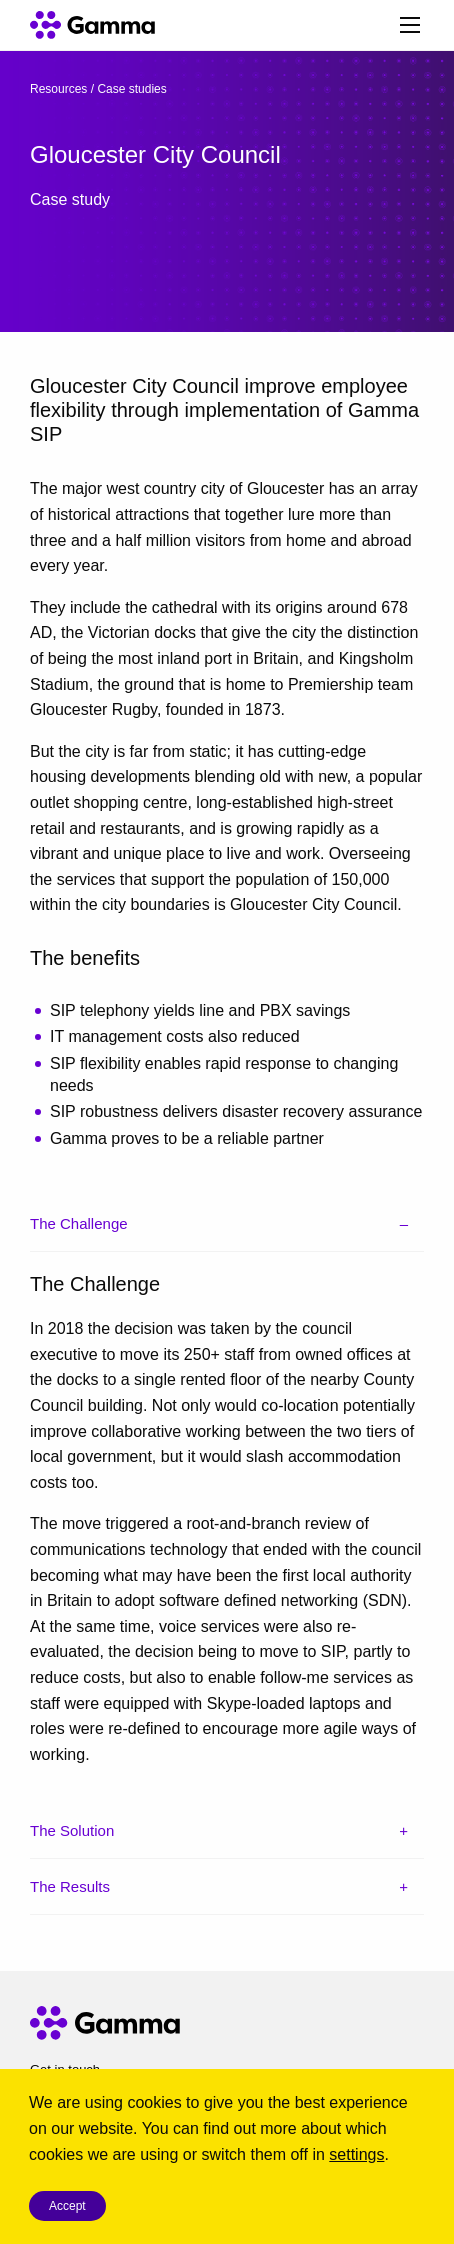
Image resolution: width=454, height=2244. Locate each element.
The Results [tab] (70, 1886)
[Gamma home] (79, 25)
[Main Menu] (410, 25)
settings (356, 2154)
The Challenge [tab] (79, 1223)
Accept (67, 2206)
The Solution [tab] (72, 1830)
